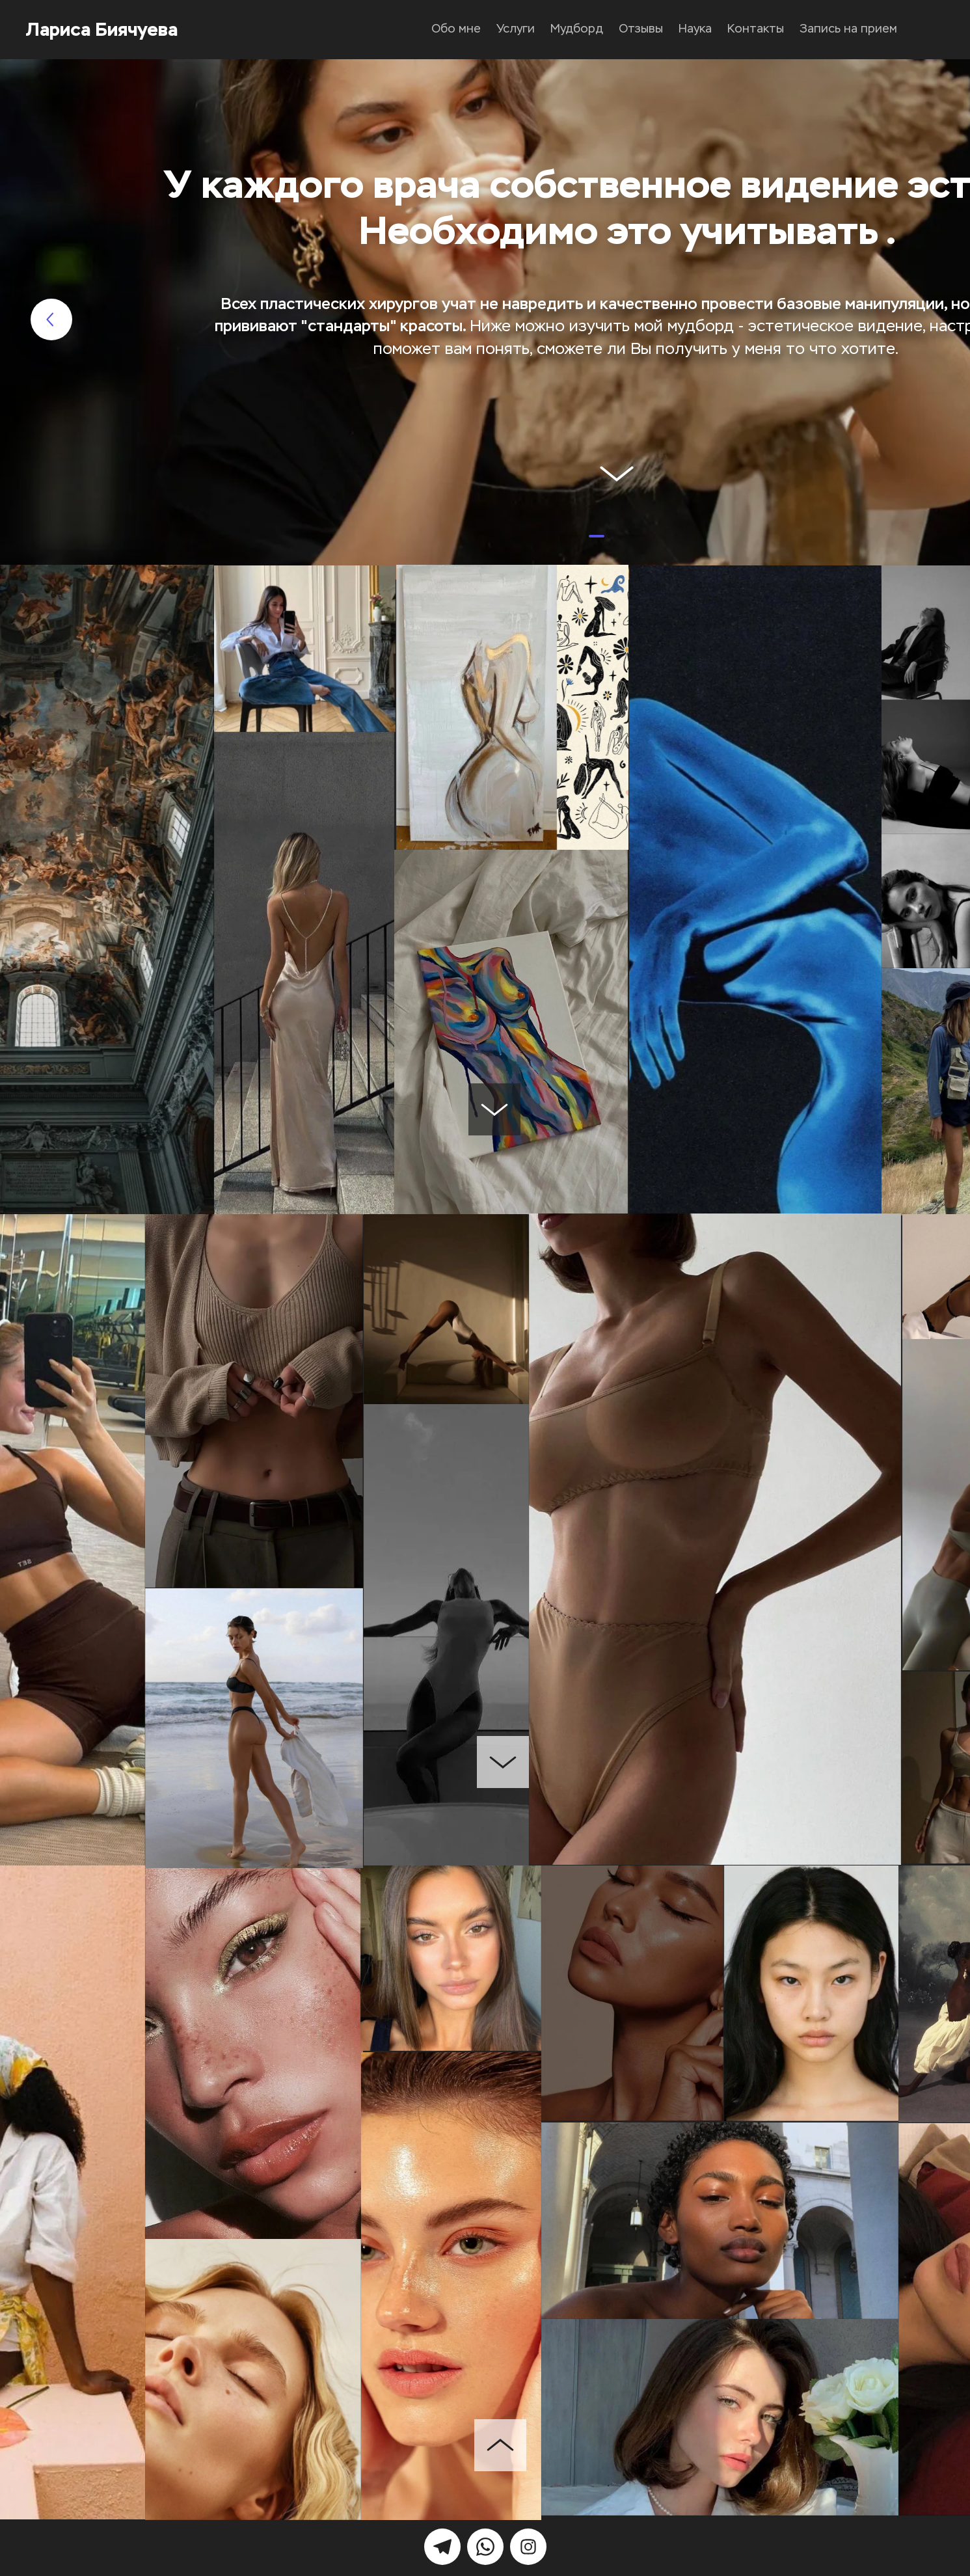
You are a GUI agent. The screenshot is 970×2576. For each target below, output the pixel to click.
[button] (576, 536)
